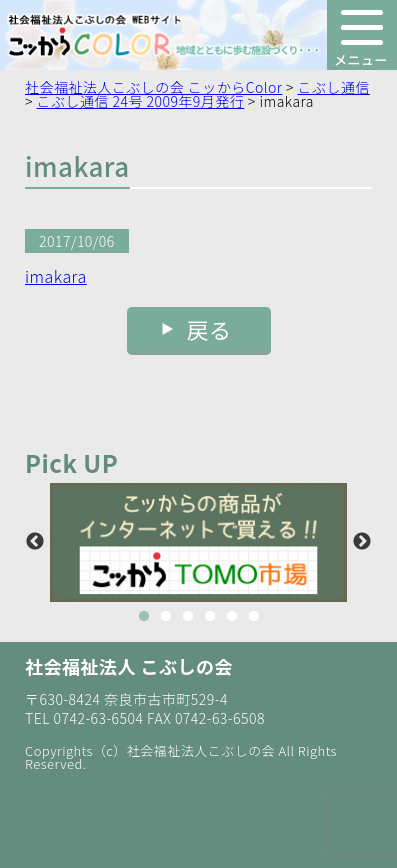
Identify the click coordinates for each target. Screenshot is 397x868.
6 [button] (254, 617)
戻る (209, 329)
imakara (56, 276)
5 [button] (232, 617)
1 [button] (144, 617)
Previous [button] (35, 542)
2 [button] (166, 617)
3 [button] (188, 617)
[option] (198, 542)
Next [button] (362, 542)
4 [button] (210, 617)
